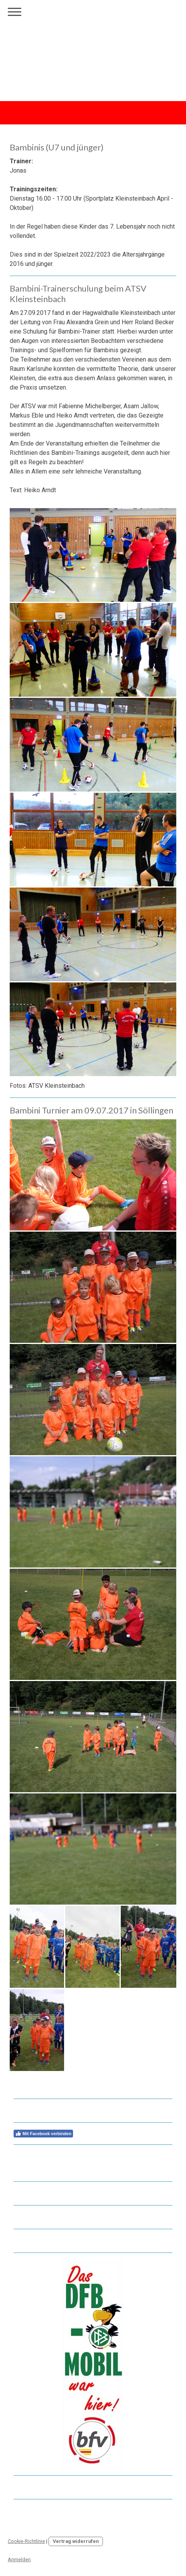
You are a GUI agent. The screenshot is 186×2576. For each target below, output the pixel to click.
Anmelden (19, 2559)
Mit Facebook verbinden (43, 2133)
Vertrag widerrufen (76, 2541)
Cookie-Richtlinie (26, 2541)
